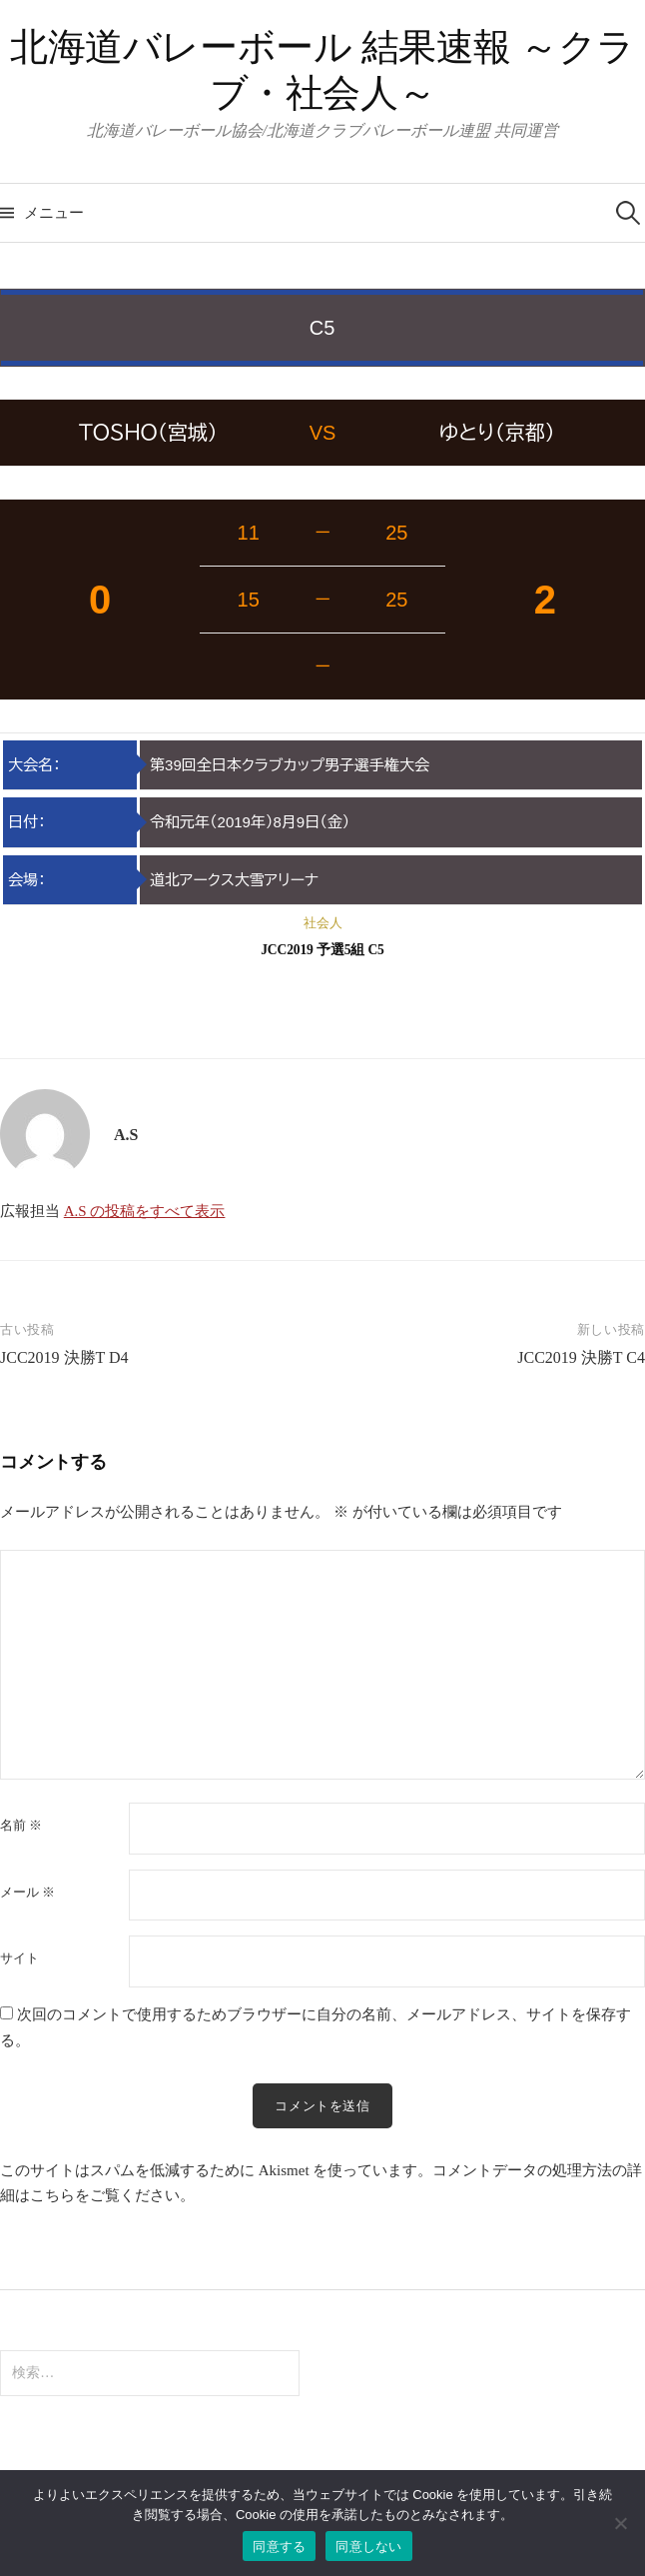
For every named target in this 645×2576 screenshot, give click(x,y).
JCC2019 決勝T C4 (581, 1357)
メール (27, 1892)
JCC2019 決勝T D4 (64, 1357)
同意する (279, 2546)
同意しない (368, 2546)
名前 (21, 1825)
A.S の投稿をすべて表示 (145, 1211)
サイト (19, 1957)
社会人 (323, 922)
